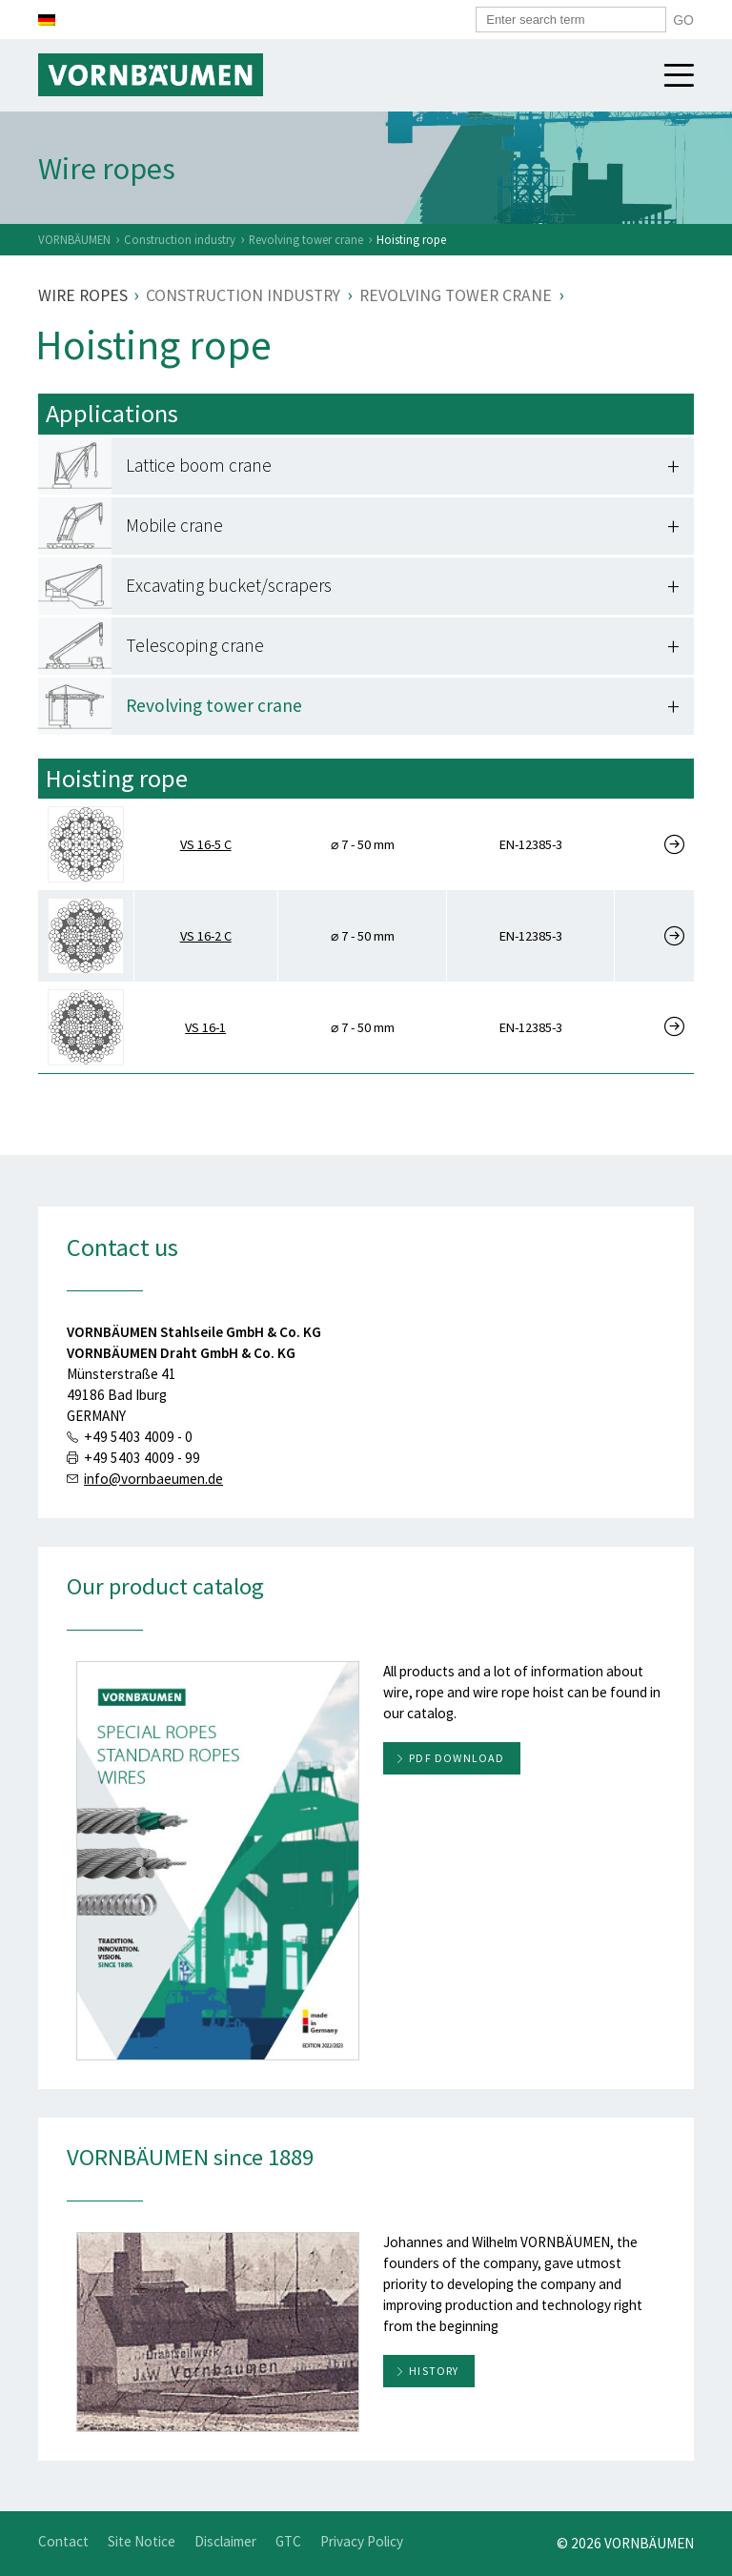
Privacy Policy (361, 2541)
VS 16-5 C (206, 844)
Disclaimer (225, 2541)
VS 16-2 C (206, 935)
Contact (63, 2541)
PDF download (456, 1758)
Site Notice (141, 2541)
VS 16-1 (205, 1027)
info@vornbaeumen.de (153, 1479)
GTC (288, 2541)
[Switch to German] (46, 20)
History (433, 2370)
